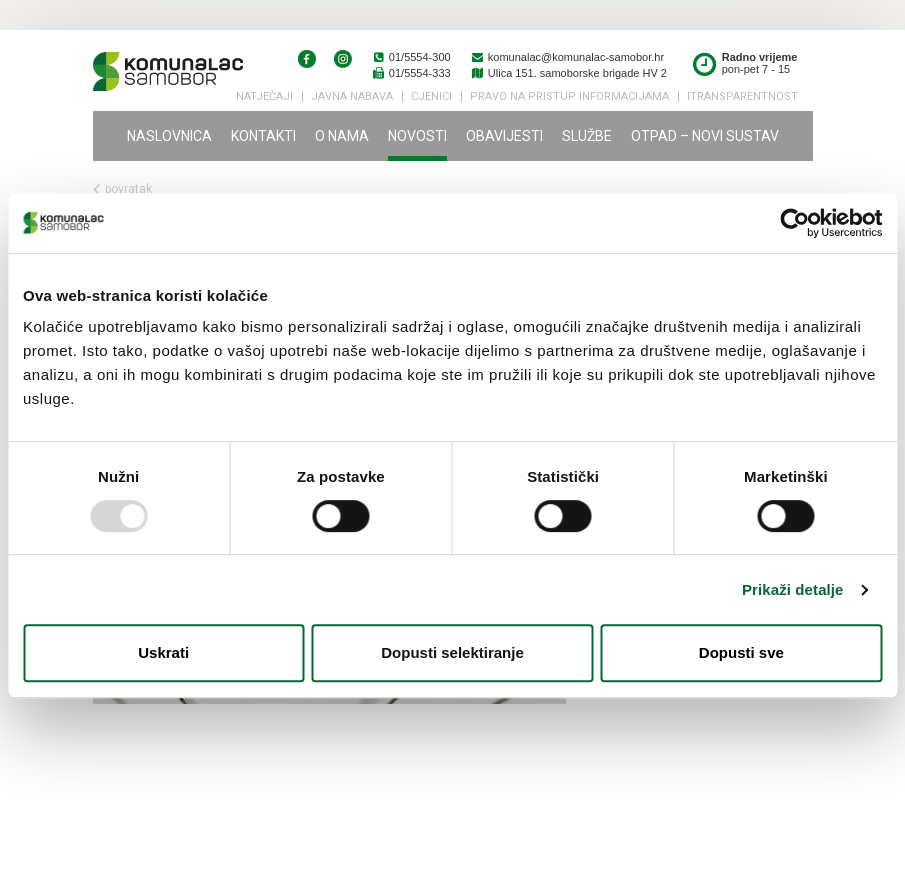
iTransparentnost (742, 96)
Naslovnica (169, 136)
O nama (342, 136)
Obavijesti (504, 136)
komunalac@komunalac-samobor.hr (567, 57)
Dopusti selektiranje (452, 652)
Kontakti (263, 136)
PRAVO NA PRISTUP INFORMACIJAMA (569, 96)
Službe (587, 136)
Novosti (417, 136)
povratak (122, 189)
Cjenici (431, 96)
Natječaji (264, 96)
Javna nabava (352, 96)
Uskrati (163, 652)
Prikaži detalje (793, 589)
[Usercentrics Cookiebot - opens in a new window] (794, 223)
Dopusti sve (741, 652)
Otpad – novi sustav (705, 136)
